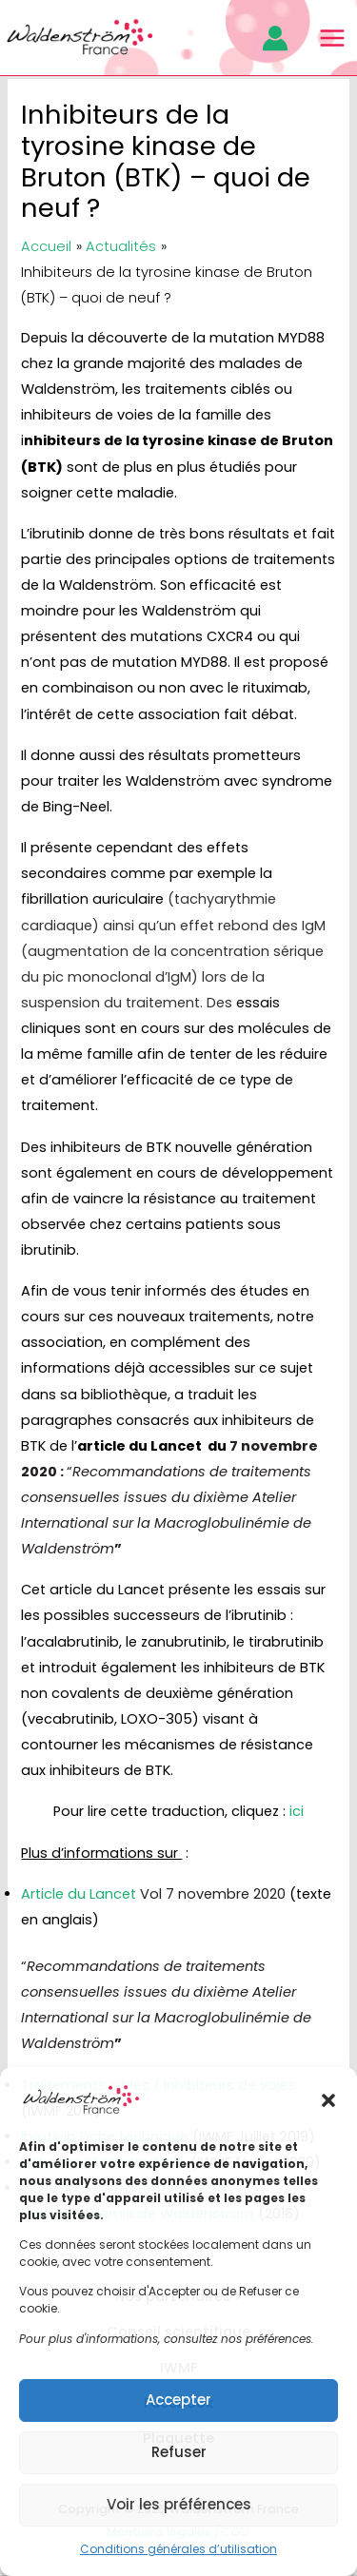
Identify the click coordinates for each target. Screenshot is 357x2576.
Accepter (178, 2400)
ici (296, 1811)
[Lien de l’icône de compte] (275, 38)
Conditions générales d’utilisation (178, 2549)
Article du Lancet (153, 1893)
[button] (328, 2100)
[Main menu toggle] (332, 38)
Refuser (179, 2452)
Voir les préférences (179, 2504)
